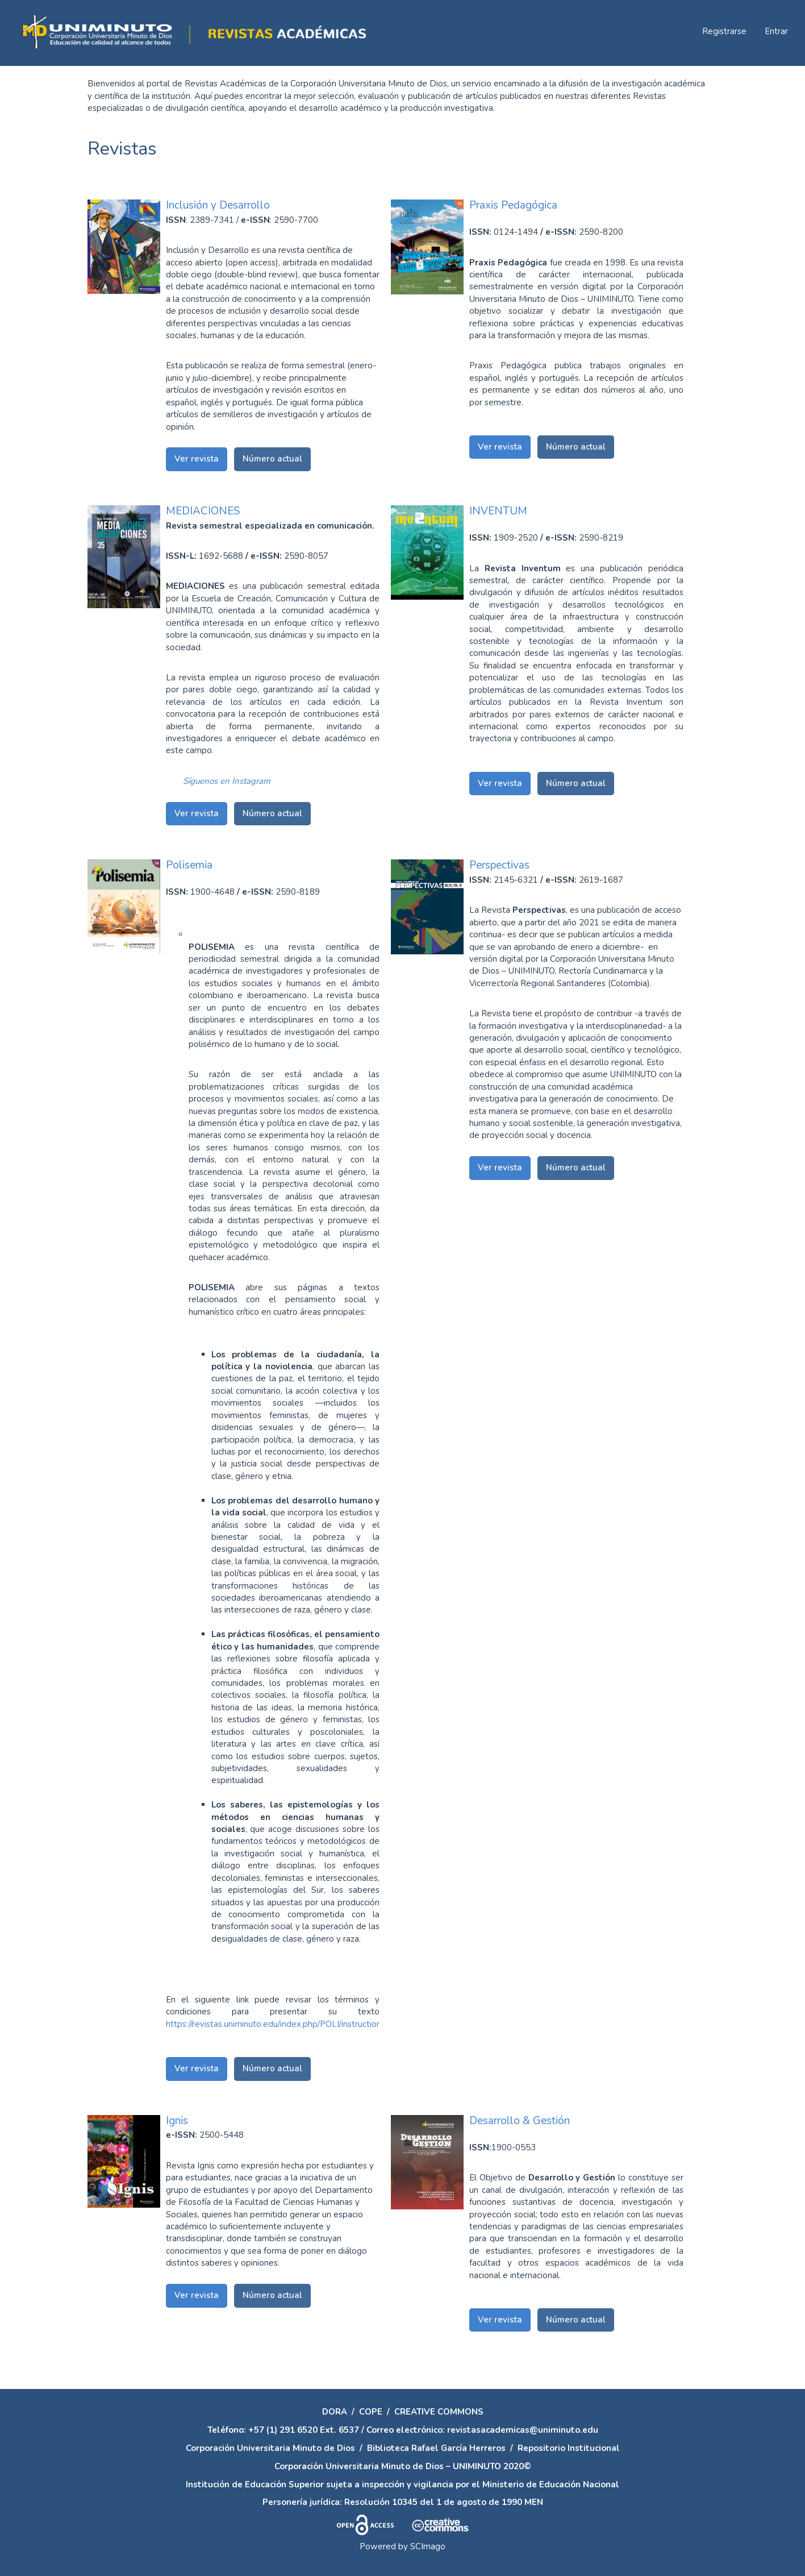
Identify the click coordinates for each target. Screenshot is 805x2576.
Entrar (776, 31)
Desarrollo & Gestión (519, 2120)
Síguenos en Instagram (226, 781)
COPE (370, 2411)
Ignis (177, 2120)
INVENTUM (498, 511)
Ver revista (196, 458)
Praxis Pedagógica (513, 205)
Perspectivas (499, 865)
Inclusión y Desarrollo (218, 205)
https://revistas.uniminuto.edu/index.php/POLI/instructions (275, 2024)
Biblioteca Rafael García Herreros (436, 2448)
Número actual (272, 458)
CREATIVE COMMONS (438, 2411)
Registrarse (724, 31)
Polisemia (189, 865)
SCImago (427, 2546)
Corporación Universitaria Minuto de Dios (270, 2448)
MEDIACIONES (203, 511)
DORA (334, 2411)
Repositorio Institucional (569, 2448)
